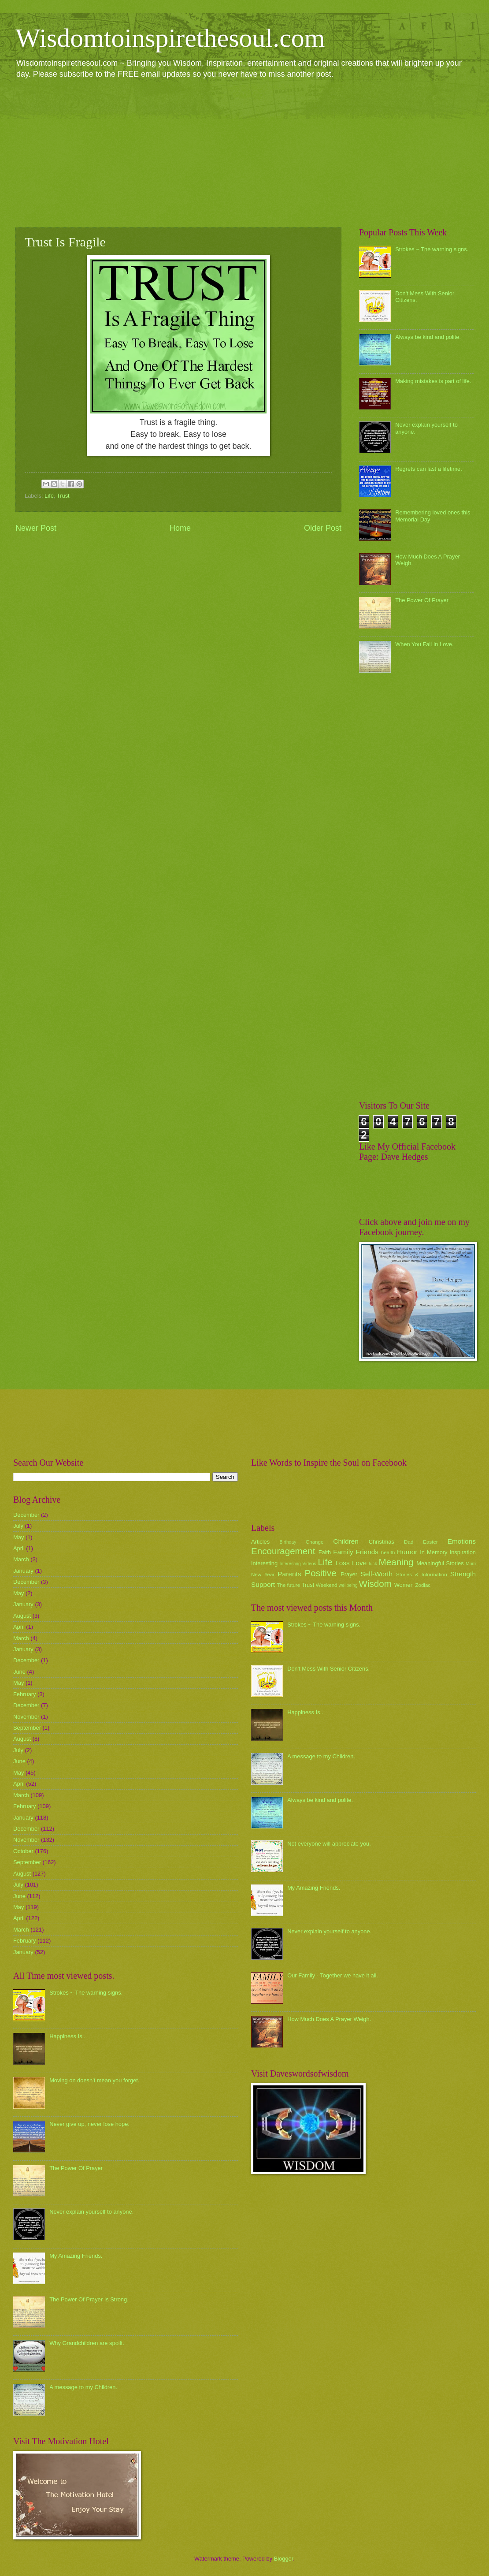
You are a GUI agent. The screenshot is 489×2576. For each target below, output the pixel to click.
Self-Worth (376, 1574)
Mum (471, 1563)
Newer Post (35, 528)
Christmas (381, 1541)
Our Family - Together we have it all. (332, 1975)
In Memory (433, 1552)
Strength (463, 1574)
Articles (260, 1541)
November (26, 1716)
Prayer (349, 1574)
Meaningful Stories (439, 1563)
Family (343, 1552)
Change (315, 1542)
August (22, 1615)
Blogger (283, 2558)
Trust (63, 495)
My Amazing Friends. (75, 2255)
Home (180, 528)
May (18, 1537)
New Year (262, 1574)
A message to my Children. (83, 2387)
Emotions (462, 1541)
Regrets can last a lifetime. (428, 468)
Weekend (326, 1585)
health (388, 1552)
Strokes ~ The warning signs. (431, 249)
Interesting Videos (298, 1563)
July (18, 1526)
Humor (407, 1552)
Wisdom (375, 1583)
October (23, 1851)
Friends (367, 1552)
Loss (342, 1563)
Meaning (396, 1562)
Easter (430, 1542)
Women (404, 1585)
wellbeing (348, 1585)
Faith (325, 1552)
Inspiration (463, 1552)
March (21, 1559)
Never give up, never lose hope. (89, 2124)
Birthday (288, 1542)
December (26, 1514)
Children (346, 1541)
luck (373, 1563)
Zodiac (422, 1585)
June (19, 1671)
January (23, 1570)
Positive (321, 1573)
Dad (408, 1542)
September (27, 1727)
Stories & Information (421, 1574)
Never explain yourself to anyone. (91, 2211)
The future (288, 1585)
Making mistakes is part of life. (433, 381)
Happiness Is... (68, 2036)
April (19, 1548)
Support (263, 1584)
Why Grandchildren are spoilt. (86, 2343)
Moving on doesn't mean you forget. (94, 2080)
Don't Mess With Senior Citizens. (328, 1668)
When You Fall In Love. (424, 644)
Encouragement (283, 1551)
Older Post (322, 528)
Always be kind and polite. (428, 337)
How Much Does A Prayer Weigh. (329, 2019)
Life (49, 495)
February (24, 1694)
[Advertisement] (244, 152)
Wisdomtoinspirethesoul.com (170, 37)
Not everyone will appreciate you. (329, 1843)
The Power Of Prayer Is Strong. (89, 2299)
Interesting (264, 1563)
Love (359, 1563)
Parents (289, 1574)
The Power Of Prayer (421, 600)
